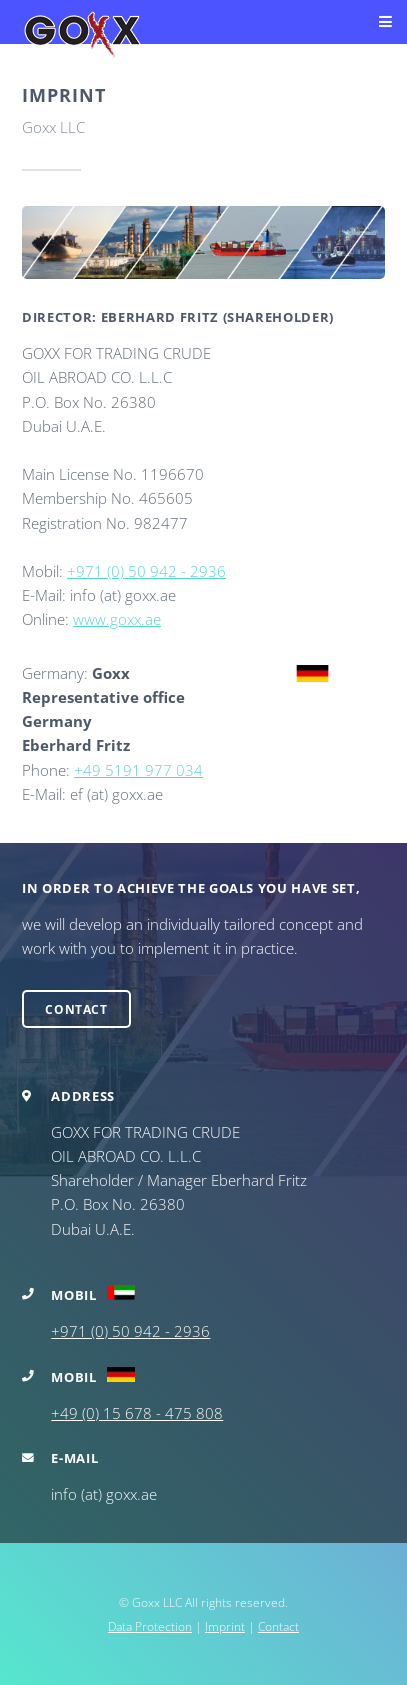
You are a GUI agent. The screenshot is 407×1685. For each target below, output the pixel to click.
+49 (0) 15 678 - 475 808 (137, 1413)
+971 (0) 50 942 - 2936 (146, 571)
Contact (76, 1009)
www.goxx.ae (117, 619)
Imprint (225, 1626)
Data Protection (150, 1626)
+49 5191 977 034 (138, 770)
